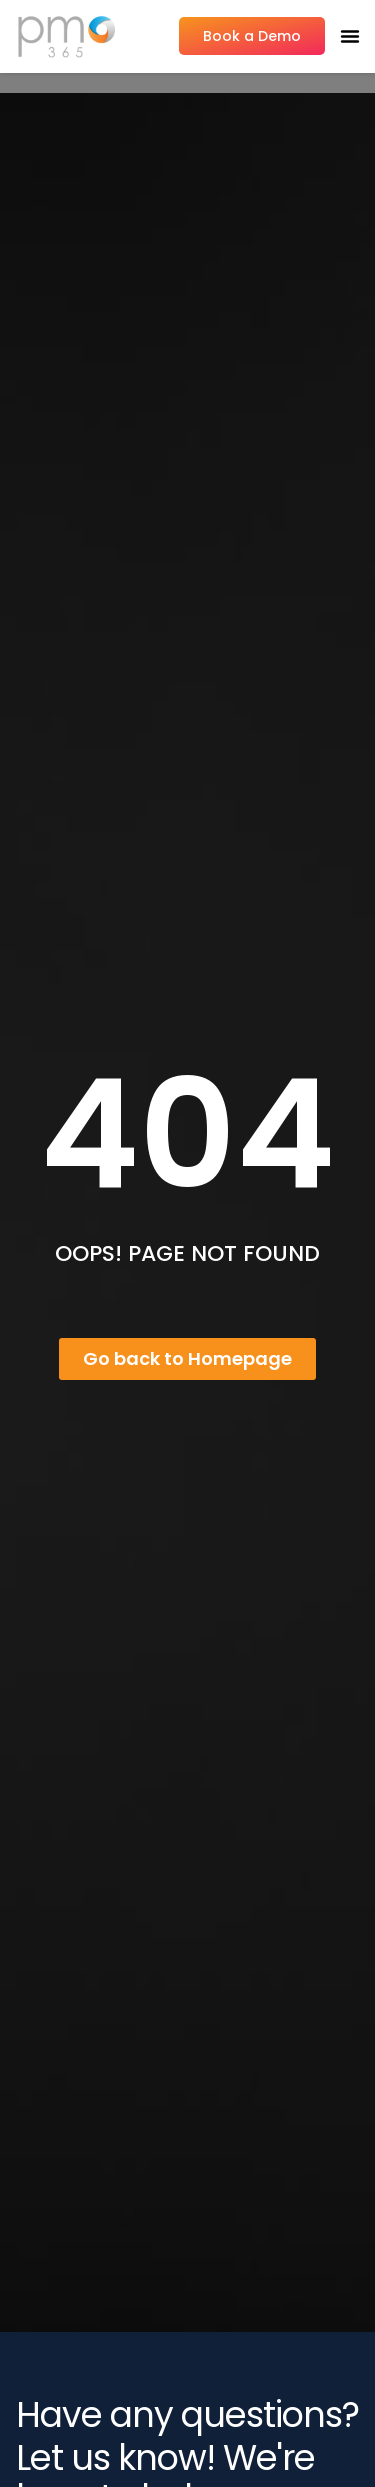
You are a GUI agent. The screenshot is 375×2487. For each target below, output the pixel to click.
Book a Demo (252, 36)
